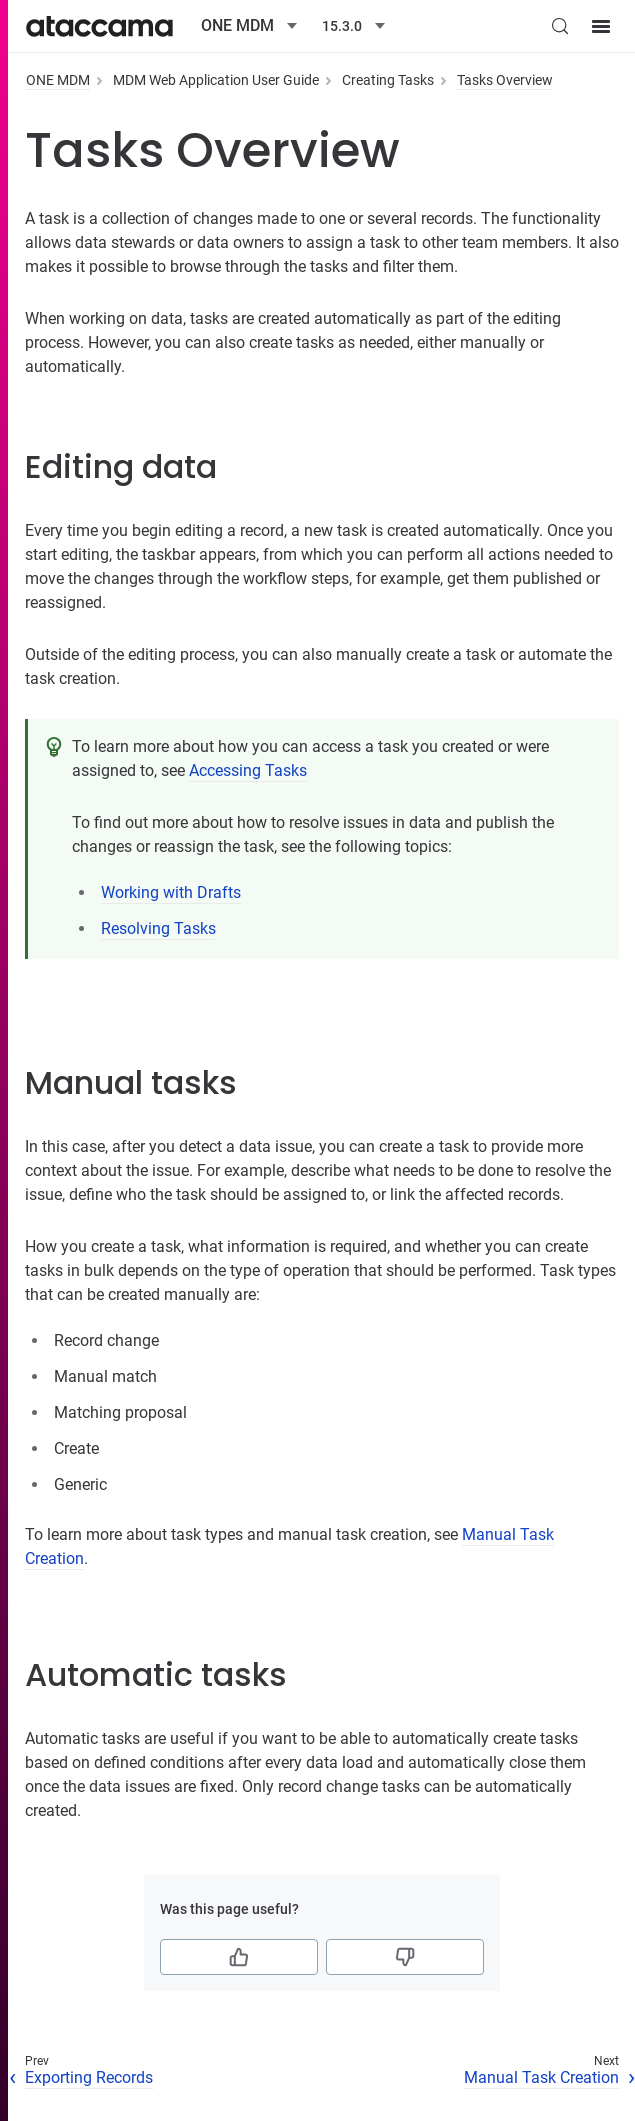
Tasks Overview (505, 80)
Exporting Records (89, 2077)
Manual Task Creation (541, 2077)
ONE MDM (58, 80)
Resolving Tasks (158, 928)
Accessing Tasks (248, 770)
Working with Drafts (171, 892)
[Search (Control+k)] (560, 26)
